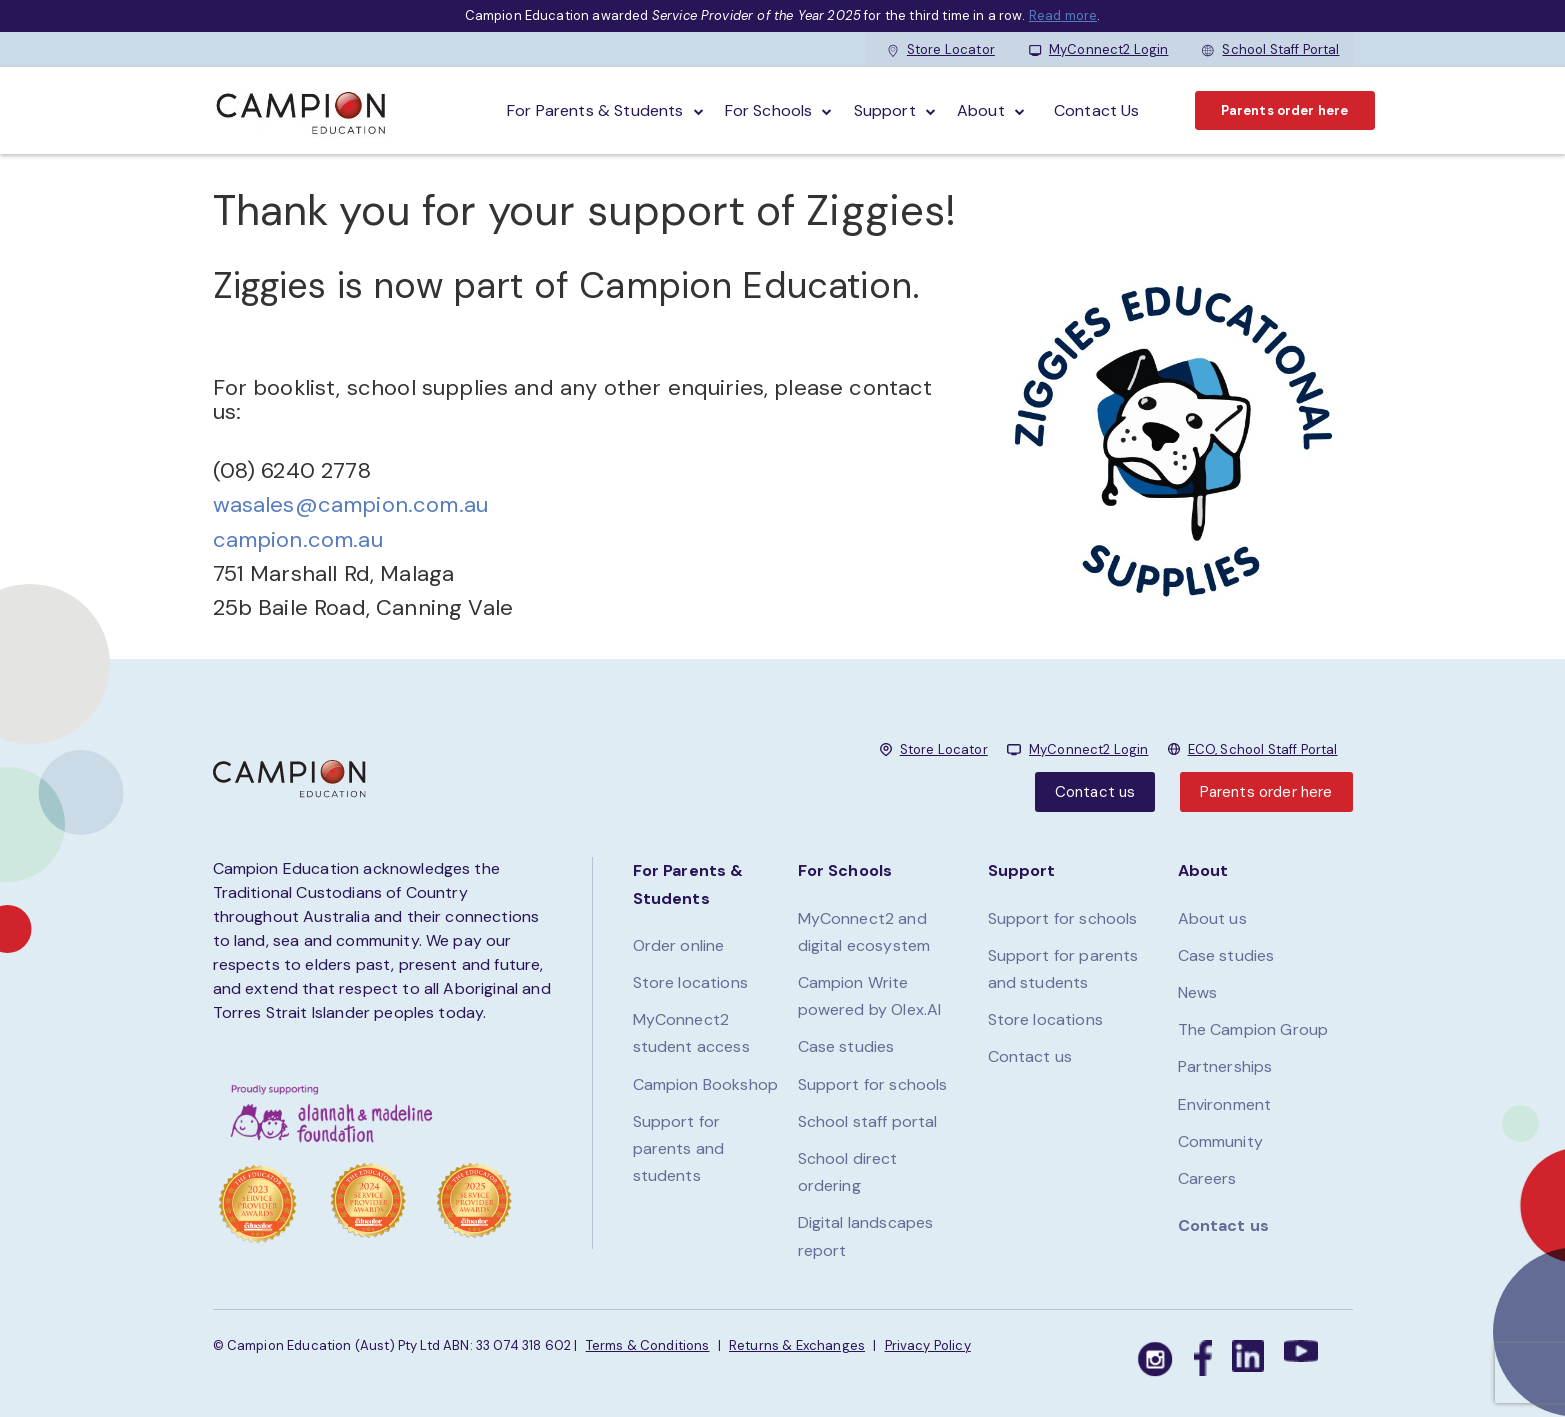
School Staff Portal (1270, 49)
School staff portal (868, 1121)
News (1198, 992)
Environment (1225, 1104)
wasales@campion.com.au (351, 504)
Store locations (690, 982)
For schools (769, 110)
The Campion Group (1253, 1029)
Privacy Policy (928, 1345)
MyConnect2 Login (1099, 49)
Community (1220, 1141)
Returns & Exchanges (797, 1345)
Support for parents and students (679, 1148)
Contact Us (1097, 110)
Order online (679, 945)
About (981, 110)
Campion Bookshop (706, 1084)
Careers (1207, 1178)
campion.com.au (298, 539)
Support (885, 110)
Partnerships (1225, 1066)
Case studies (846, 1046)
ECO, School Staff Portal (1263, 749)
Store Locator (941, 49)
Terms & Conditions (648, 1345)
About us (1212, 918)
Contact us (1095, 792)
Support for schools (873, 1084)
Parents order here (1285, 110)
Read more (1063, 15)
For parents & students (595, 110)
